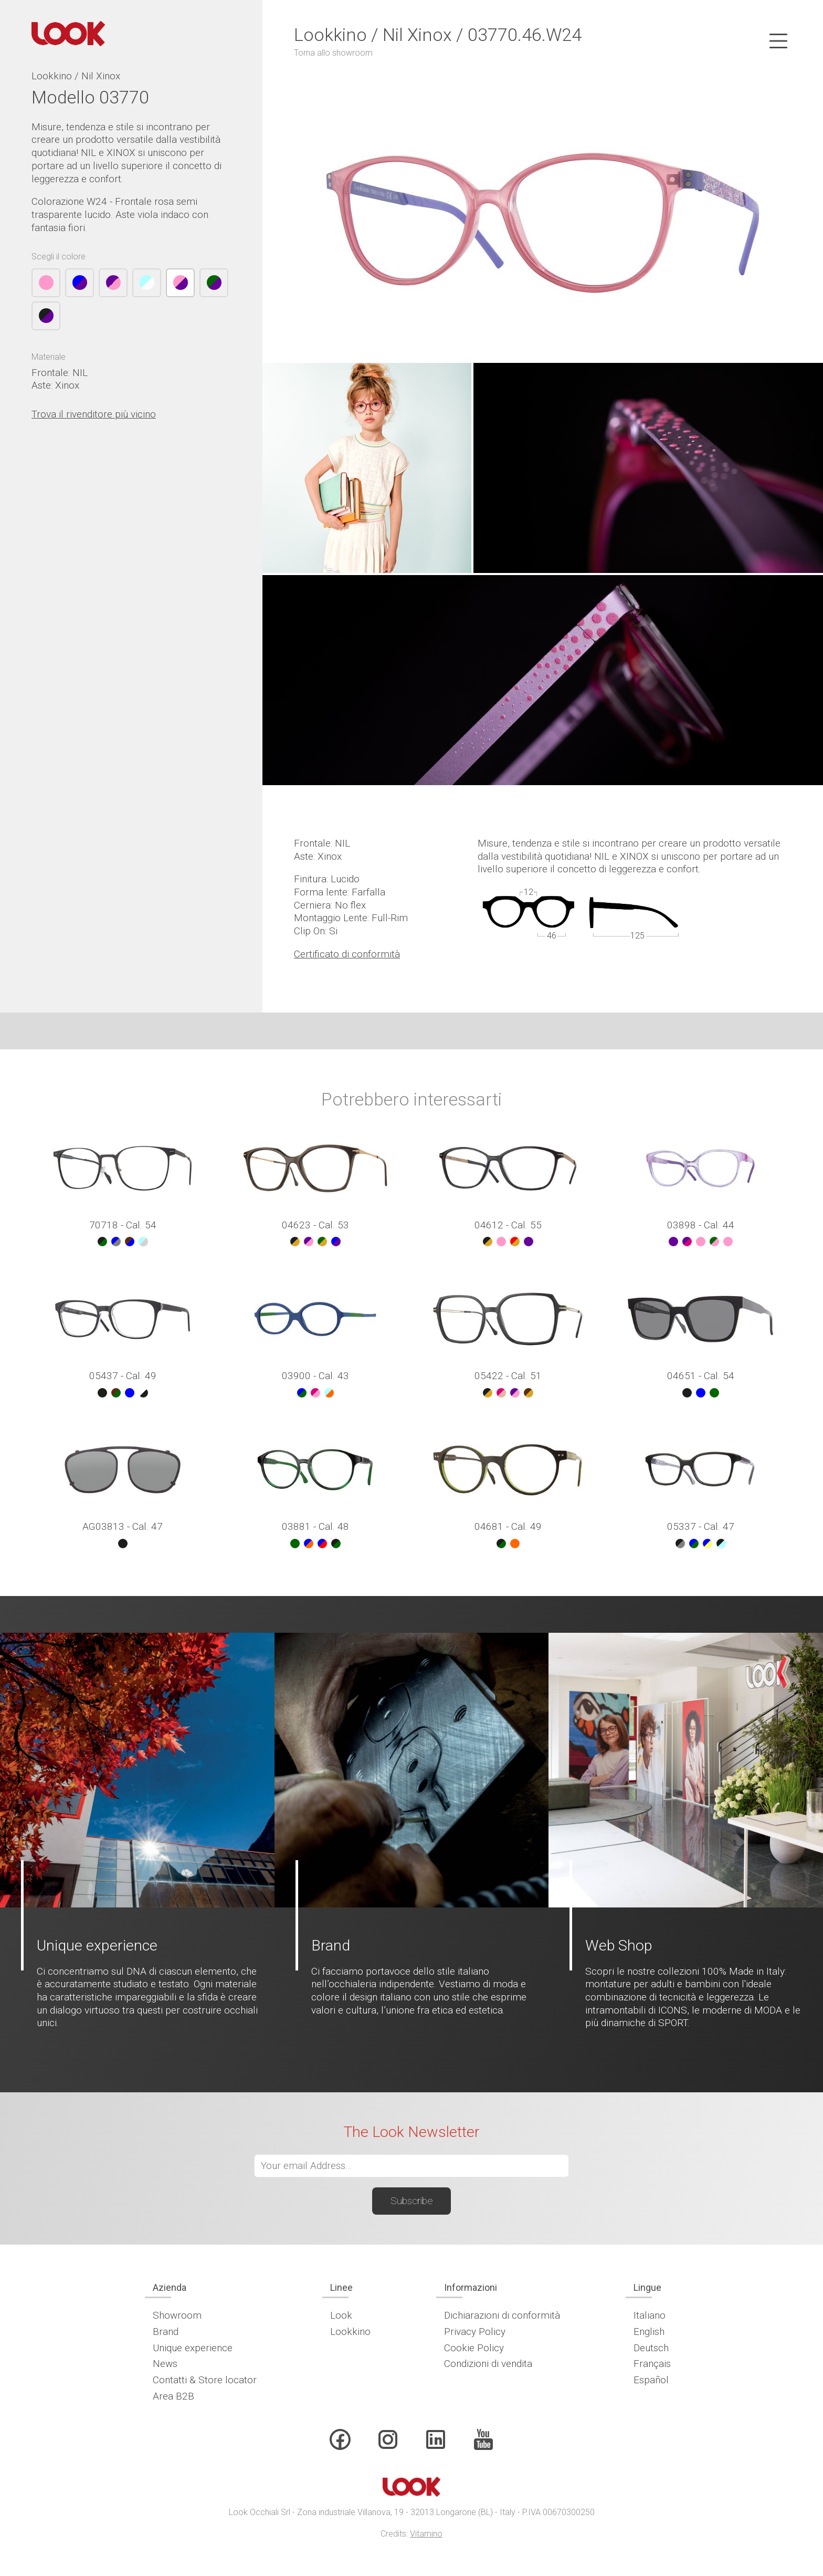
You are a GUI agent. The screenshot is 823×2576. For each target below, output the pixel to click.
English (649, 2331)
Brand (165, 2331)
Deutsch (651, 2348)
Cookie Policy (474, 2348)
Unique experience (193, 2348)
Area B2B (173, 2396)
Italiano (650, 2315)
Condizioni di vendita (488, 2364)
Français (652, 2364)
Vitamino (426, 2534)
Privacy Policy (474, 2331)
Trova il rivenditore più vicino (93, 414)
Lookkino (350, 2331)
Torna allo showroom (333, 53)
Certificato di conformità (347, 954)
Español (651, 2380)
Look (341, 2315)
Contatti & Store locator (205, 2380)
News (165, 2364)
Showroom (177, 2315)
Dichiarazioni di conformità (502, 2315)
